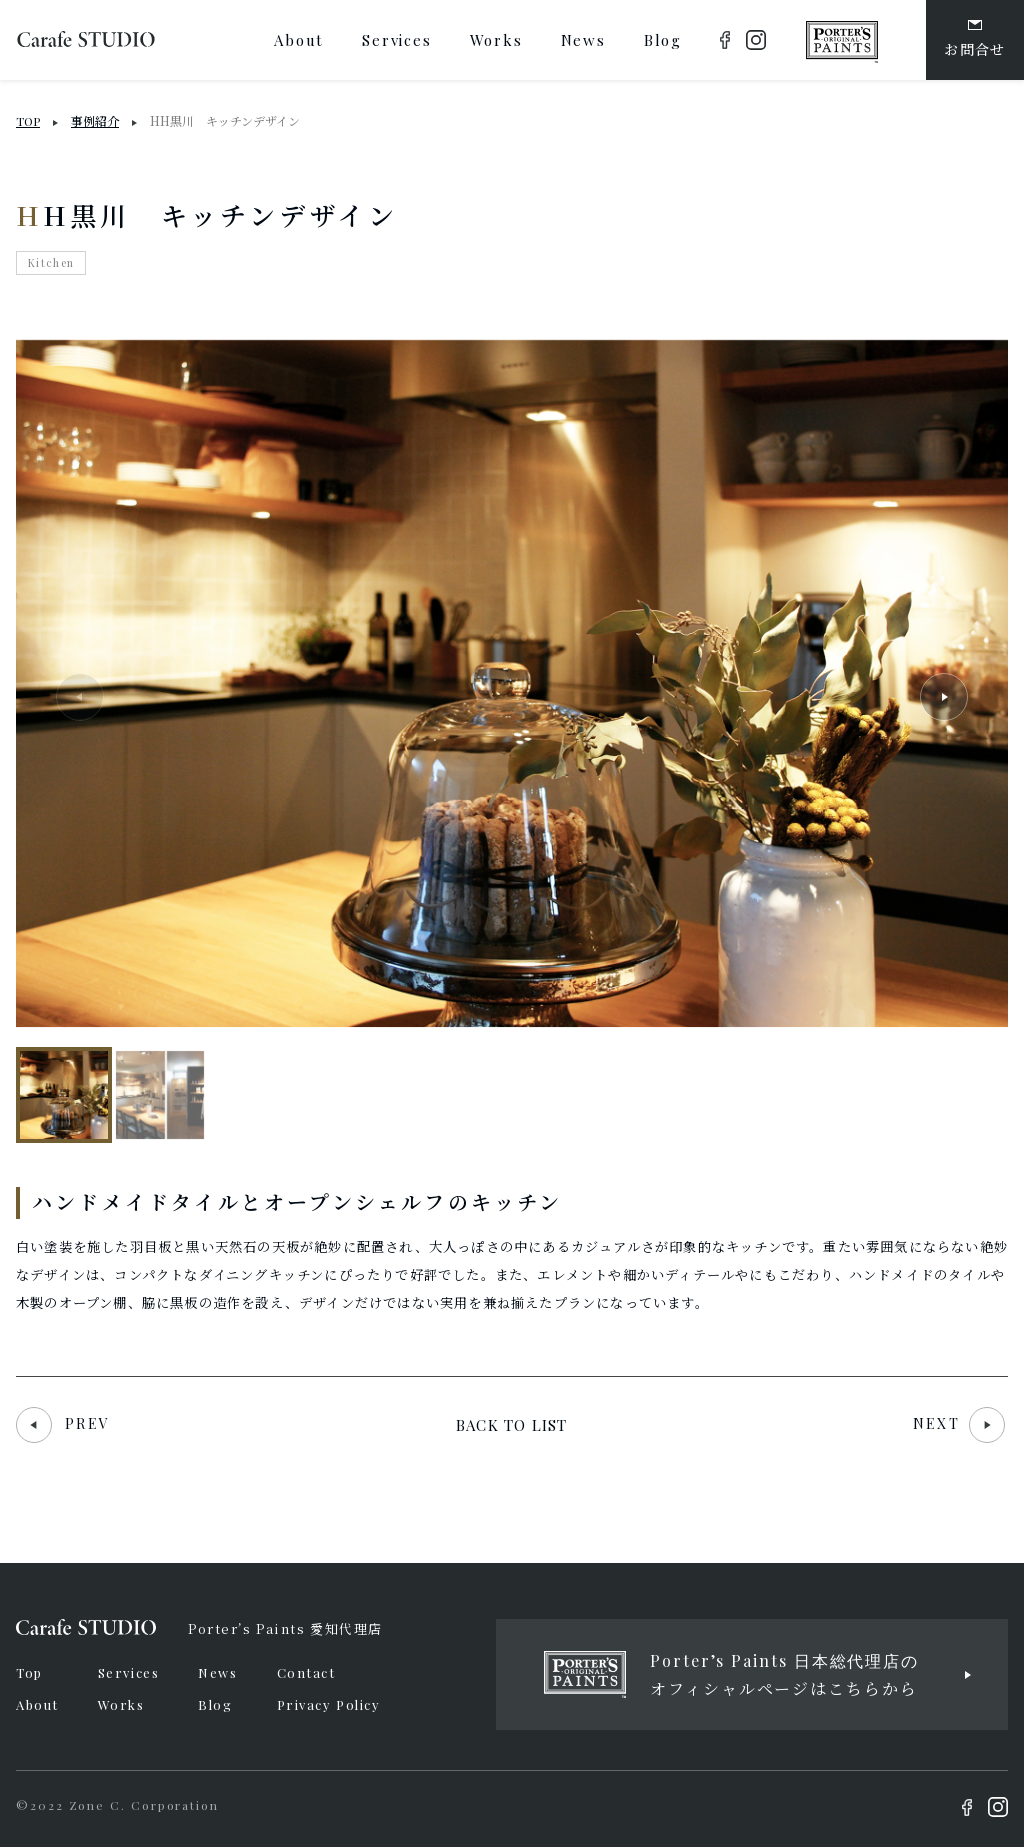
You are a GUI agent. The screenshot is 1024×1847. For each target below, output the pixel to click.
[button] (944, 697)
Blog (215, 1704)
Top (29, 1672)
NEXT (959, 1423)
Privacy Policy (329, 1704)
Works (121, 1704)
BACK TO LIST (511, 1425)
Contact (306, 1672)
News (217, 1672)
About (37, 1704)
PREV (63, 1423)
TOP (28, 121)
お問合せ (975, 39)
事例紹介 (95, 120)
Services (128, 1672)
